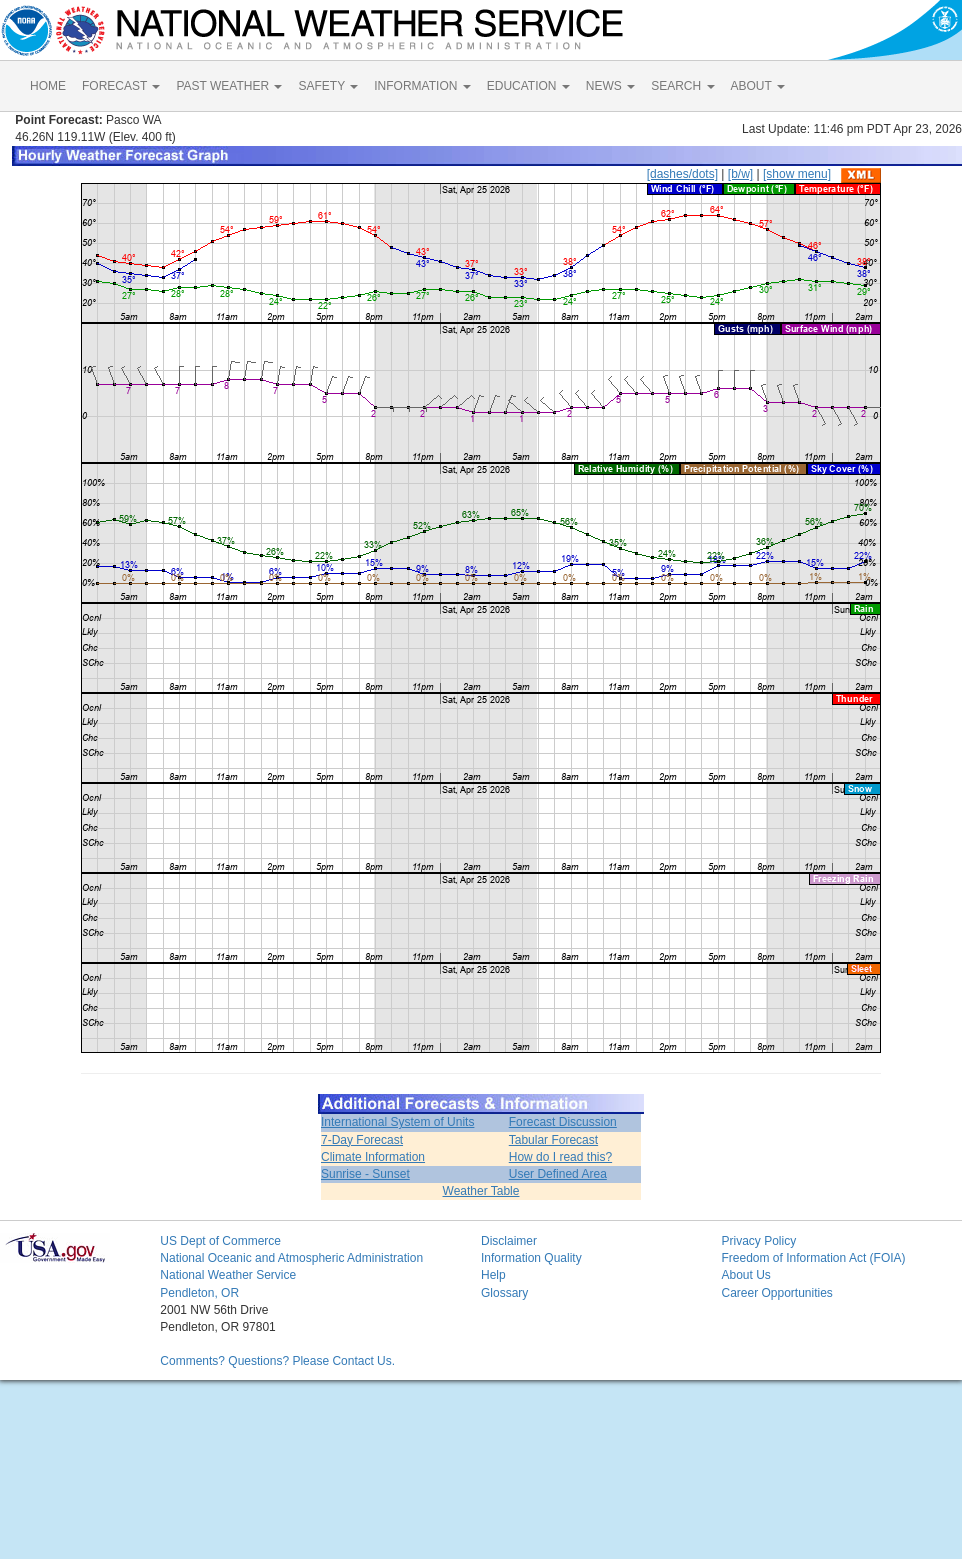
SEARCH (682, 86)
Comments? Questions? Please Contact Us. (277, 1361)
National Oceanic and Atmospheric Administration (291, 1258)
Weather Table (481, 1191)
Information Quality (531, 1258)
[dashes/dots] (682, 174)
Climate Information (373, 1157)
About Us (745, 1275)
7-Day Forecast (362, 1140)
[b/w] (740, 174)
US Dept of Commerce (220, 1241)
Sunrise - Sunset (365, 1174)
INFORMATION (422, 86)
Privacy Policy (758, 1241)
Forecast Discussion (563, 1122)
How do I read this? (560, 1157)
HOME (48, 86)
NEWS (610, 86)
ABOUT (758, 86)
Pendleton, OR (199, 1293)
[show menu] (797, 174)
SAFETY (328, 86)
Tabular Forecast (553, 1140)
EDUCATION (528, 86)
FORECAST (121, 86)
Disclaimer (509, 1241)
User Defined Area (558, 1174)
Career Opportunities (776, 1293)
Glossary (504, 1293)
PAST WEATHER (229, 86)
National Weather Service (228, 1275)
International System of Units (397, 1122)
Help (493, 1275)
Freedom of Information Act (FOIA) (813, 1258)
